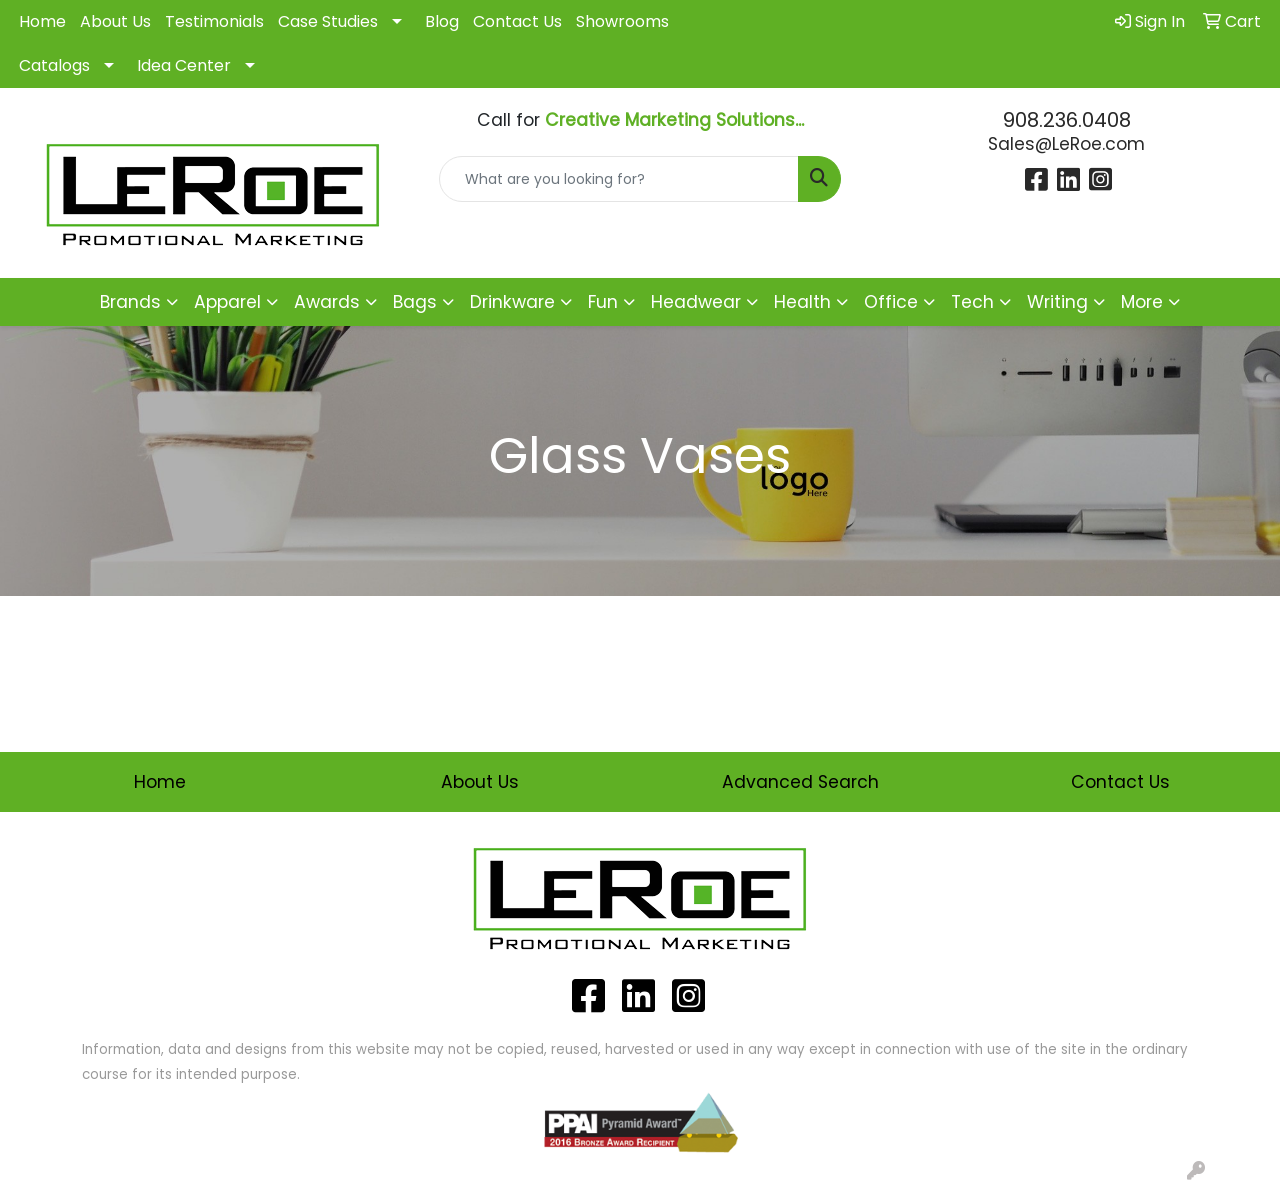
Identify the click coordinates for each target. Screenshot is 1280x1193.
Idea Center (184, 65)
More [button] (1142, 302)
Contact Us (517, 21)
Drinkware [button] (512, 302)
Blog (442, 21)
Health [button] (802, 302)
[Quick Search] (619, 179)
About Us (115, 21)
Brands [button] (130, 302)
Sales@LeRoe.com (1066, 144)
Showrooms (622, 21)
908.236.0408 (1067, 120)
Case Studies (328, 21)
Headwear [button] (696, 302)
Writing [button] (1057, 302)
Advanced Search (800, 782)
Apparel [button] (227, 302)
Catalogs (54, 65)
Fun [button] (603, 302)
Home (42, 21)
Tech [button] (972, 302)
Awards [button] (327, 302)
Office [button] (891, 302)
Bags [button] (415, 302)
